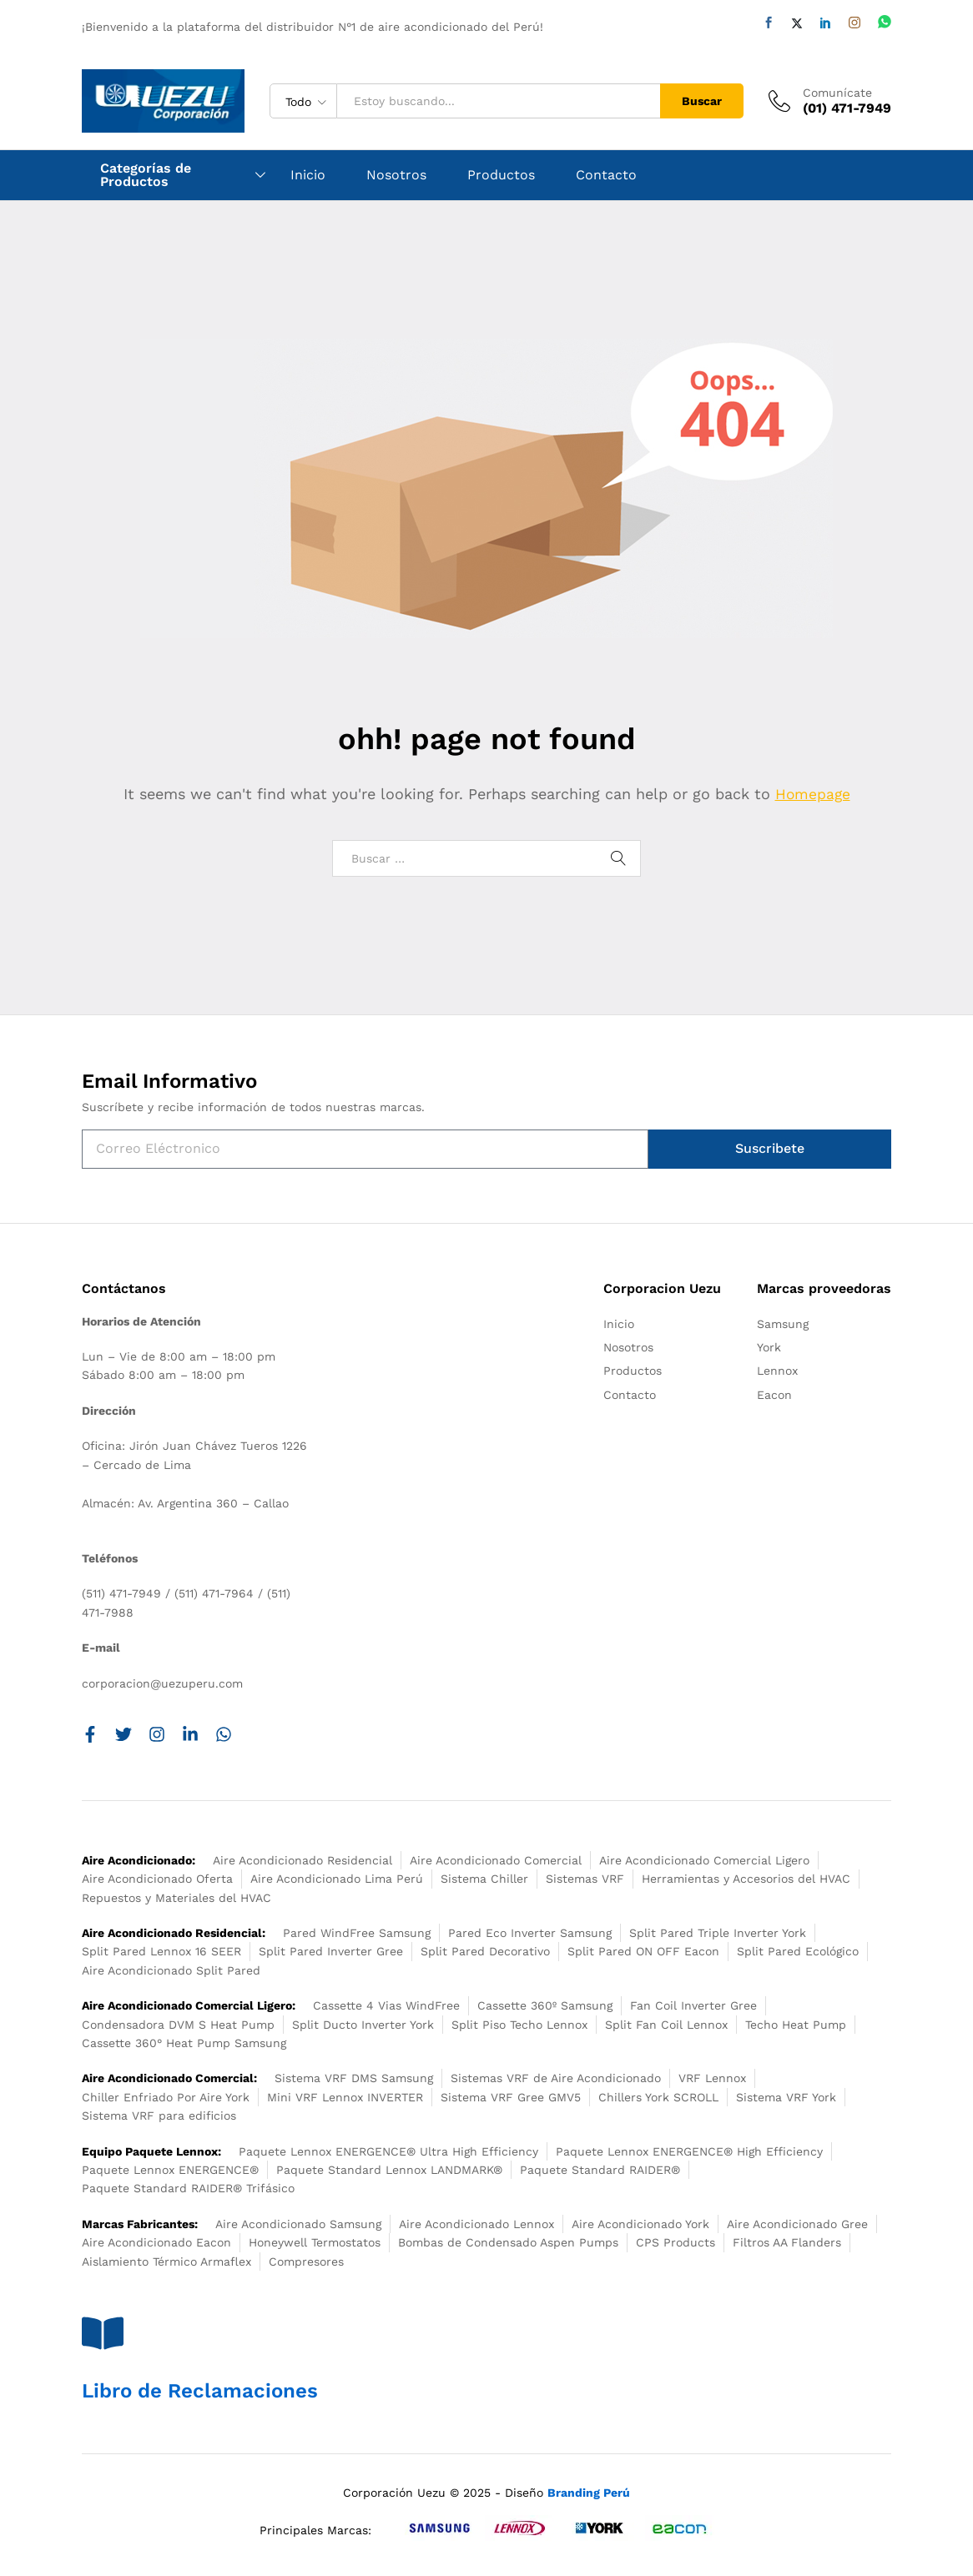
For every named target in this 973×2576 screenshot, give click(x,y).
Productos (501, 175)
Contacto (606, 175)
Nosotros (396, 175)
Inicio (307, 175)
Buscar (702, 101)
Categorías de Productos (145, 175)
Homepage (812, 793)
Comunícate (837, 92)
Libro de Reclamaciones (200, 2390)
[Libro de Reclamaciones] (103, 2333)
